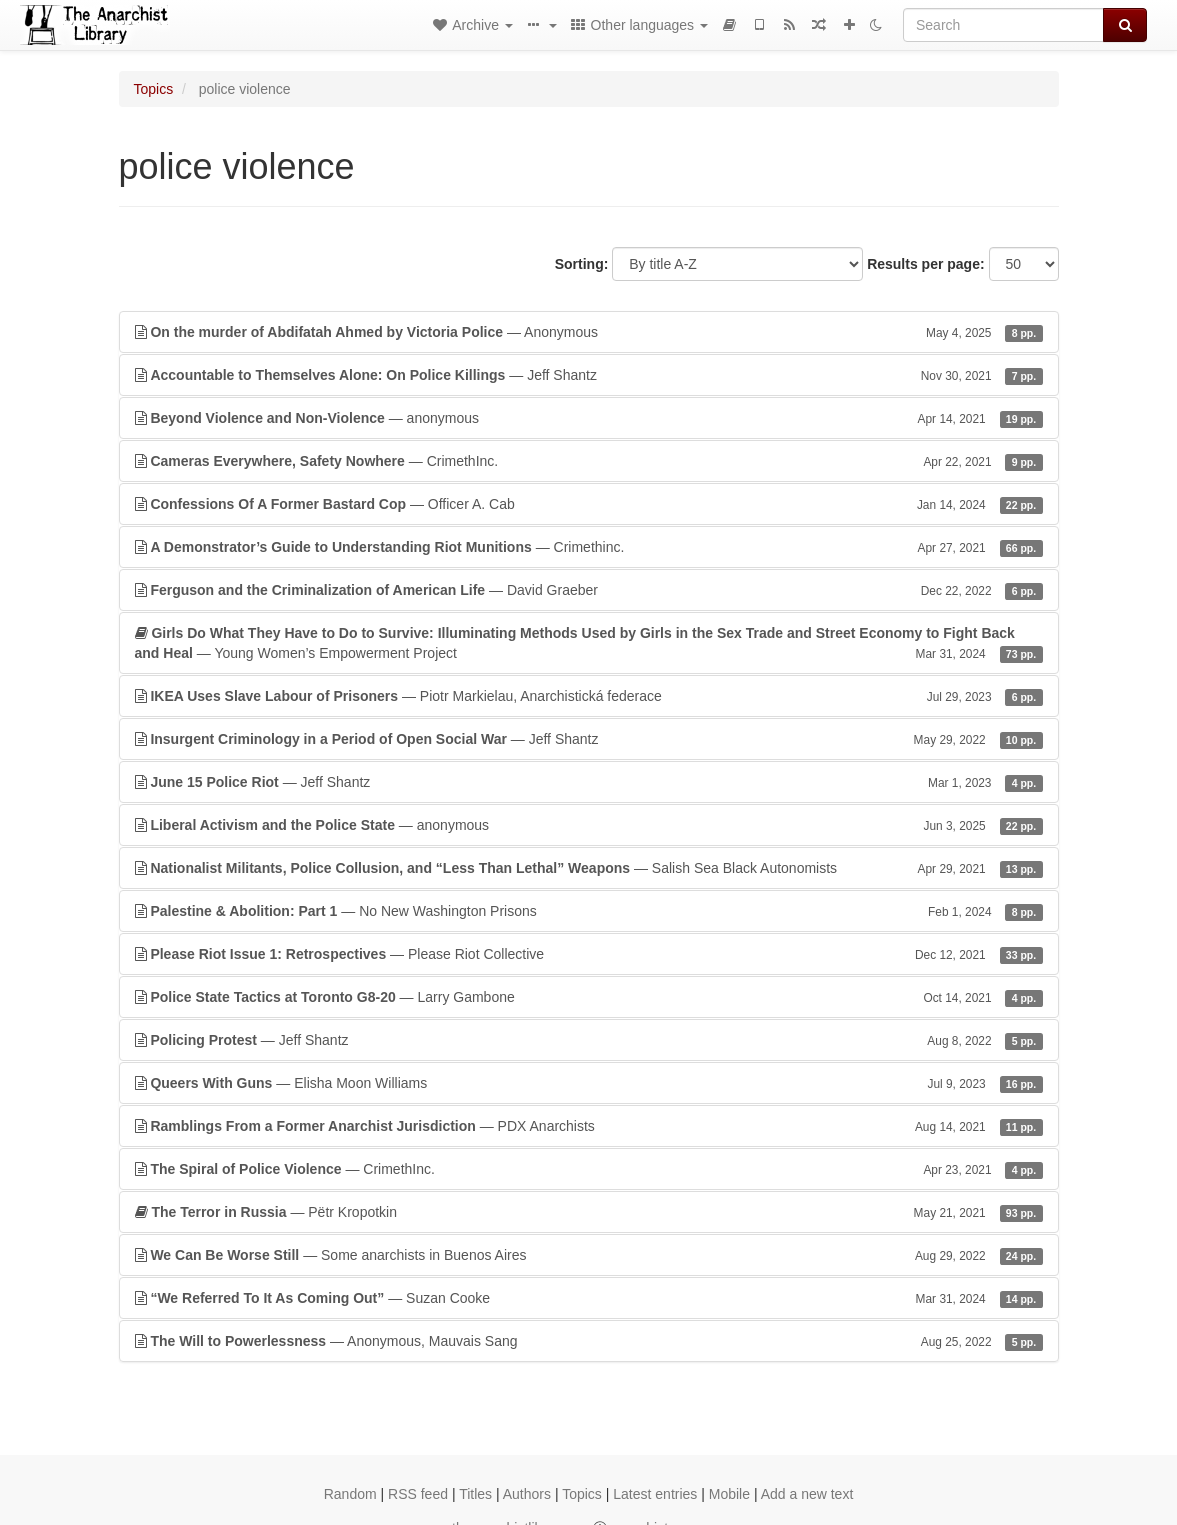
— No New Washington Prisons (589, 911)
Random (350, 1494)
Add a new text (807, 1494)
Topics (154, 89)
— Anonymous (589, 332)
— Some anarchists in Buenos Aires (589, 1255)
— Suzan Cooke (589, 1298)
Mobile (729, 1494)
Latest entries (655, 1494)
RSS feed (418, 1494)
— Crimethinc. (589, 547)
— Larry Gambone (589, 997)
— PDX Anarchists (589, 1126)
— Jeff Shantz (589, 375)
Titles (475, 1494)
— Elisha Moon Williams (589, 1083)
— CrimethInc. (589, 461)
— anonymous (589, 418)
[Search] (1003, 25)
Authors (527, 1494)
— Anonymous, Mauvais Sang (589, 1341)
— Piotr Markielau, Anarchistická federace (589, 696)
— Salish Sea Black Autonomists (589, 868)
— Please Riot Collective (589, 954)
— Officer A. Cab (589, 504)
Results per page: (925, 264)
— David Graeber (589, 590)
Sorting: (582, 264)
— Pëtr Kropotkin (589, 1212)
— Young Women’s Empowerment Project (589, 644)
